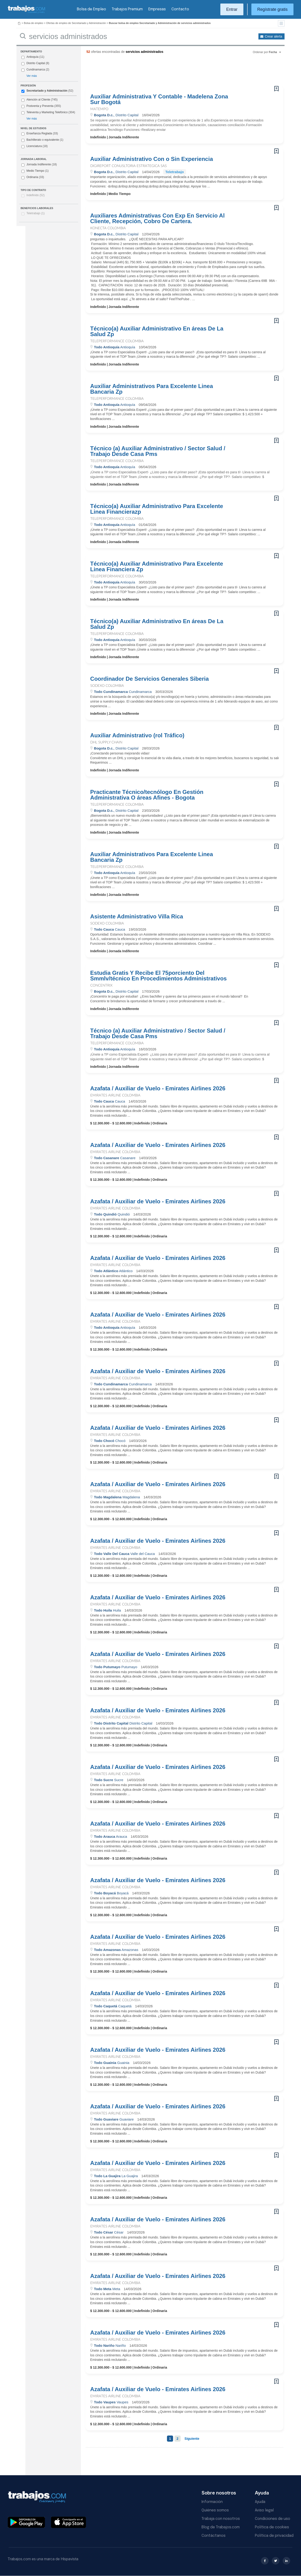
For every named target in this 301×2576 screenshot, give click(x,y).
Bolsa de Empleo (91, 9)
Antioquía (32, 56)
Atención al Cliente (38, 99)
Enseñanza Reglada (39, 134)
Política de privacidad (274, 2536)
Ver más (31, 76)
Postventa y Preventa (39, 106)
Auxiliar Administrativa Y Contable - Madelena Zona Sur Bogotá (159, 99)
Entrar (232, 9)
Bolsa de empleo (33, 23)
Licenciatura (34, 146)
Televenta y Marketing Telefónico (46, 112)
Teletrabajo (35, 213)
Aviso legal (264, 2510)
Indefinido (35, 195)
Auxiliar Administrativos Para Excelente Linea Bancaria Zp (151, 389)
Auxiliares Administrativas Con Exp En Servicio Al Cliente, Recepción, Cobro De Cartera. (157, 218)
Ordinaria (32, 177)
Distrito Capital (35, 63)
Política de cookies (272, 2527)
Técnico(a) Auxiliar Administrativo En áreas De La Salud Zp (156, 331)
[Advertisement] (175, 71)
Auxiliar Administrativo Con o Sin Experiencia (151, 159)
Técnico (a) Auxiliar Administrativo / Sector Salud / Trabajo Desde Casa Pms (157, 451)
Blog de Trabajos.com (221, 2527)
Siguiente (192, 2438)
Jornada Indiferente (39, 165)
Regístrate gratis (272, 9)
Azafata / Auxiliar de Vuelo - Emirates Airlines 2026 (158, 1088)
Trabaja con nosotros (221, 2519)
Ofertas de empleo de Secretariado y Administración (76, 23)
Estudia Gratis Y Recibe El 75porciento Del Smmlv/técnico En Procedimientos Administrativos (158, 975)
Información (212, 2502)
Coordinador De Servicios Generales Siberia (149, 679)
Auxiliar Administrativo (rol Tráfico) (137, 735)
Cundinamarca (35, 69)
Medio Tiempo (34, 171)
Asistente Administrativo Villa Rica (136, 916)
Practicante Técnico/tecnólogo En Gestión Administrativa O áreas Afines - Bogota (146, 794)
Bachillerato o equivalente (42, 140)
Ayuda (260, 2502)
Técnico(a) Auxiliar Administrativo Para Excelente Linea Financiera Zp (156, 566)
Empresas (157, 9)
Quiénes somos (215, 2510)
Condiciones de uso (272, 2519)
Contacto (180, 9)
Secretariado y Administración (46, 90)
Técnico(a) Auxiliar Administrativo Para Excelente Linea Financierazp (156, 509)
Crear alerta (273, 36)
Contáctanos (214, 2536)
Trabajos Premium (127, 9)
